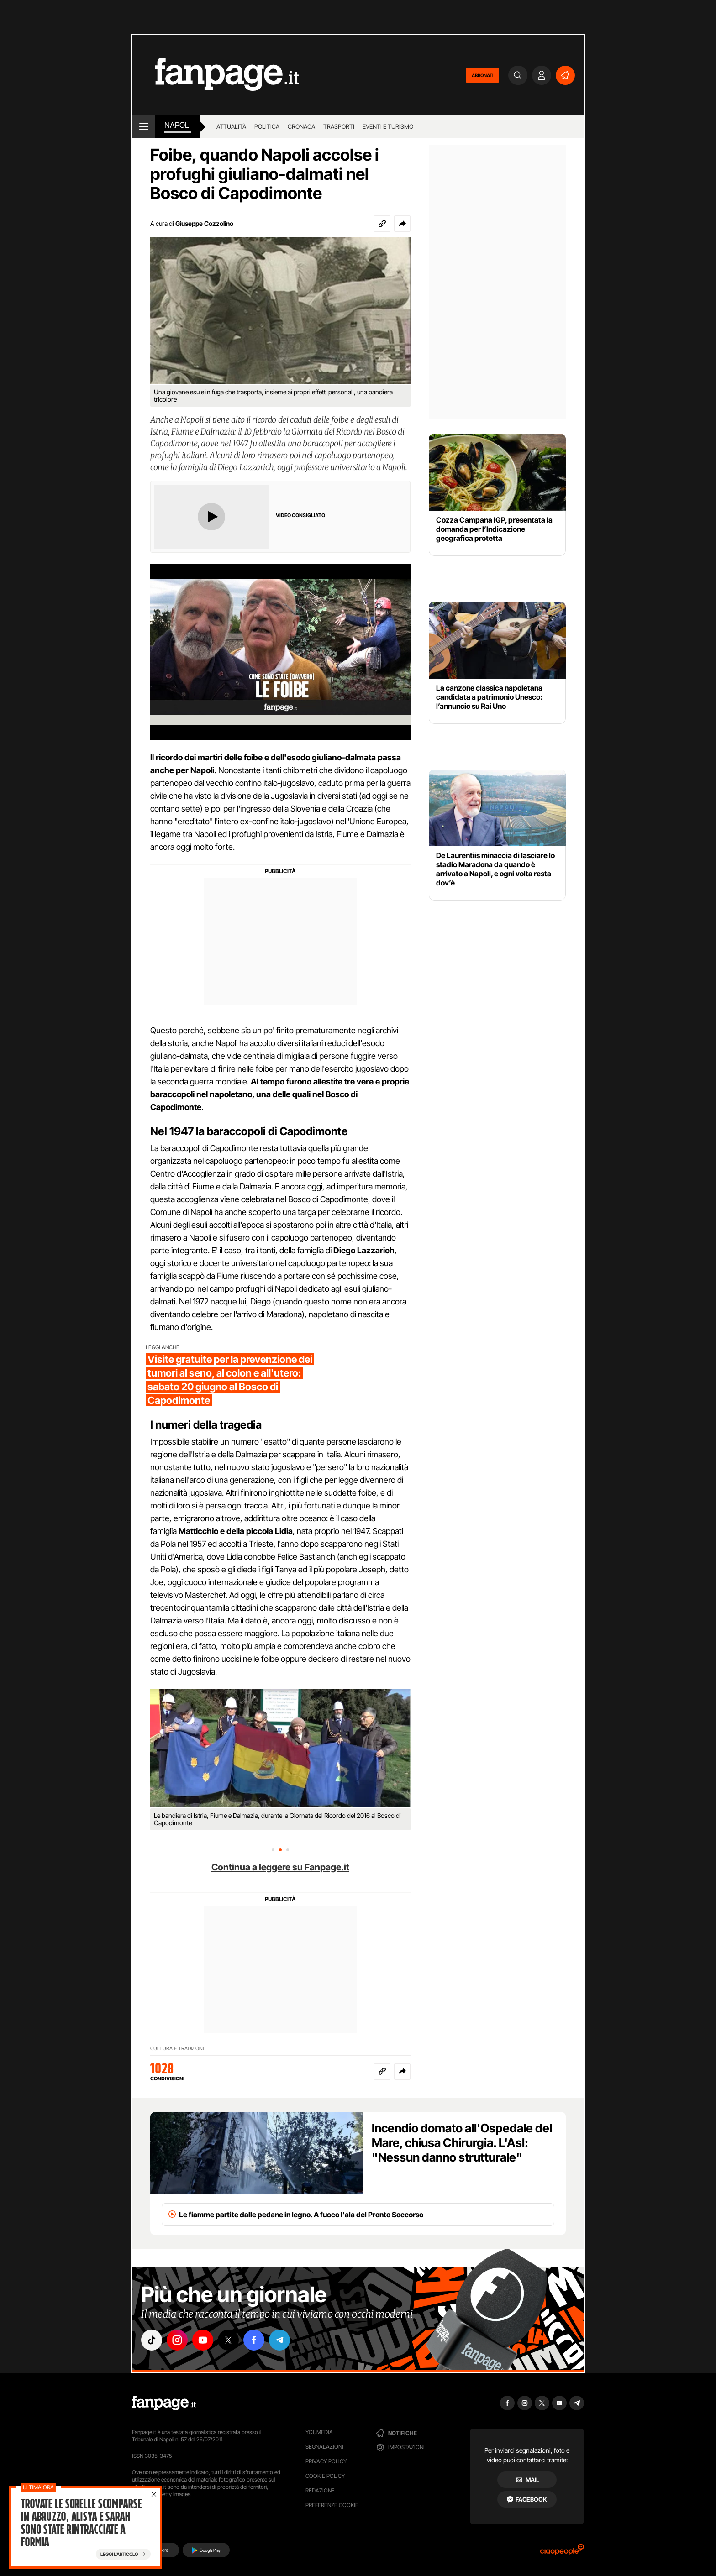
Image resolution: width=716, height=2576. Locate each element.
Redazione (320, 2490)
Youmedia (319, 2432)
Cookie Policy (325, 2475)
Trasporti (338, 126)
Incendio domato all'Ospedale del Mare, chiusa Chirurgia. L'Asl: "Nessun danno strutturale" (462, 2142)
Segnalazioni (324, 2446)
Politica (266, 126)
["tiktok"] (151, 2340)
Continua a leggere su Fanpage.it (280, 1867)
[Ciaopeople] (562, 2552)
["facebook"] (253, 2340)
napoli (177, 125)
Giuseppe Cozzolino (204, 223)
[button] (402, 223)
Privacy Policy (326, 2461)
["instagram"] (177, 2340)
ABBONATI (482, 75)
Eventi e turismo (388, 126)
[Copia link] (382, 223)
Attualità (231, 126)
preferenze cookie (331, 2505)
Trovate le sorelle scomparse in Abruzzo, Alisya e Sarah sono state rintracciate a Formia (81, 2523)
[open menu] (143, 126)
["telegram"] (279, 2340)
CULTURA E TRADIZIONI (177, 2048)
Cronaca (301, 126)
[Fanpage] (164, 2403)
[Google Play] (206, 2550)
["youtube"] (202, 2340)
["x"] (228, 2340)
